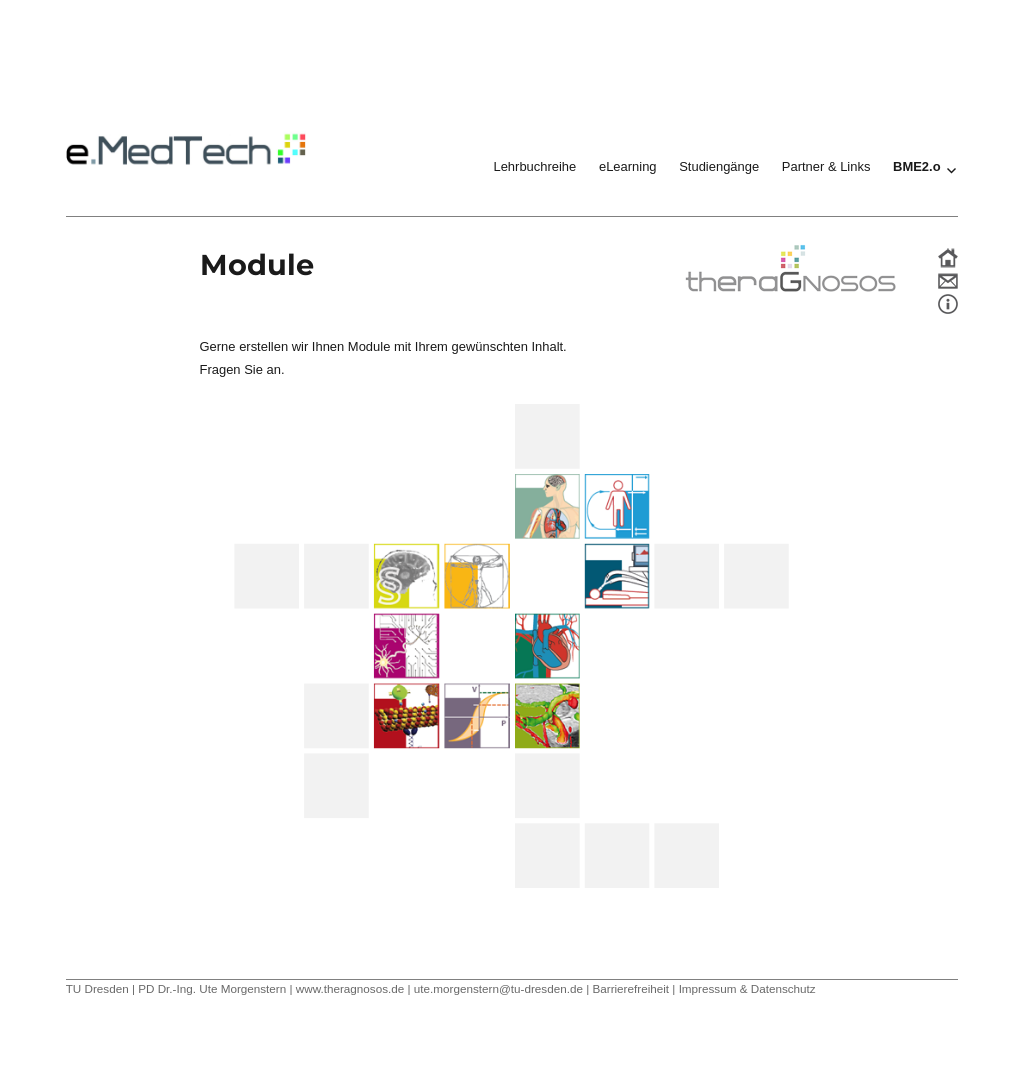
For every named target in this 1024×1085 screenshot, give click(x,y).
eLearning (628, 166)
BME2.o (917, 166)
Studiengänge (719, 166)
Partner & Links (826, 166)
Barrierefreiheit (630, 988)
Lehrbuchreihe (534, 166)
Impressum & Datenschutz (747, 988)
